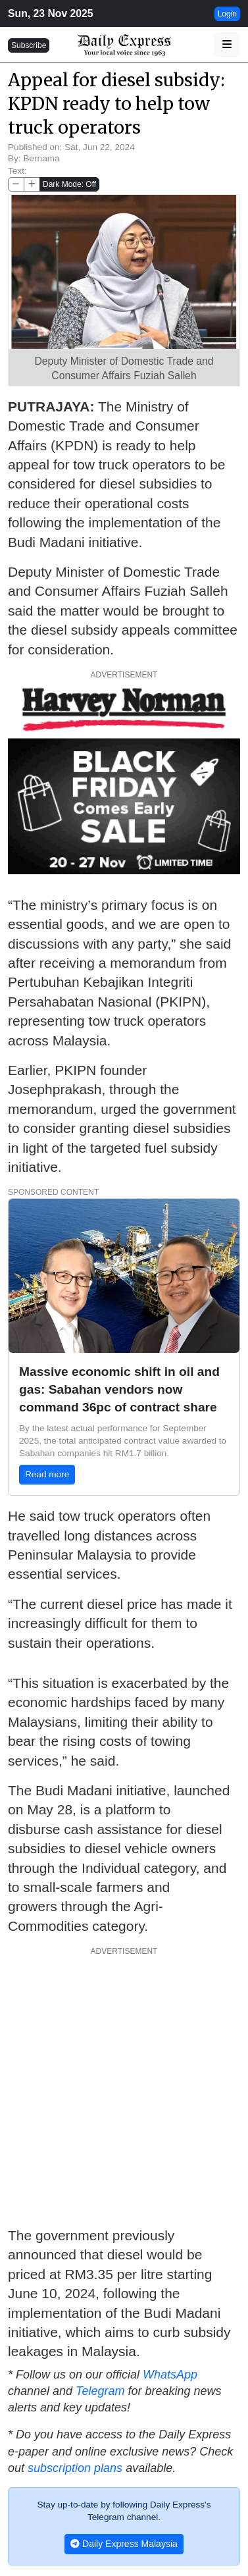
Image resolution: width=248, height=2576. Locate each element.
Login (227, 13)
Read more (47, 1474)
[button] (227, 44)
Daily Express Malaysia (124, 2543)
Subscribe (28, 45)
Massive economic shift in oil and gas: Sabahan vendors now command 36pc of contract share (119, 1389)
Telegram (100, 2391)
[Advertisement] (124, 2086)
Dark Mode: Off (69, 184)
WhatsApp (170, 2374)
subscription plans (75, 2468)
